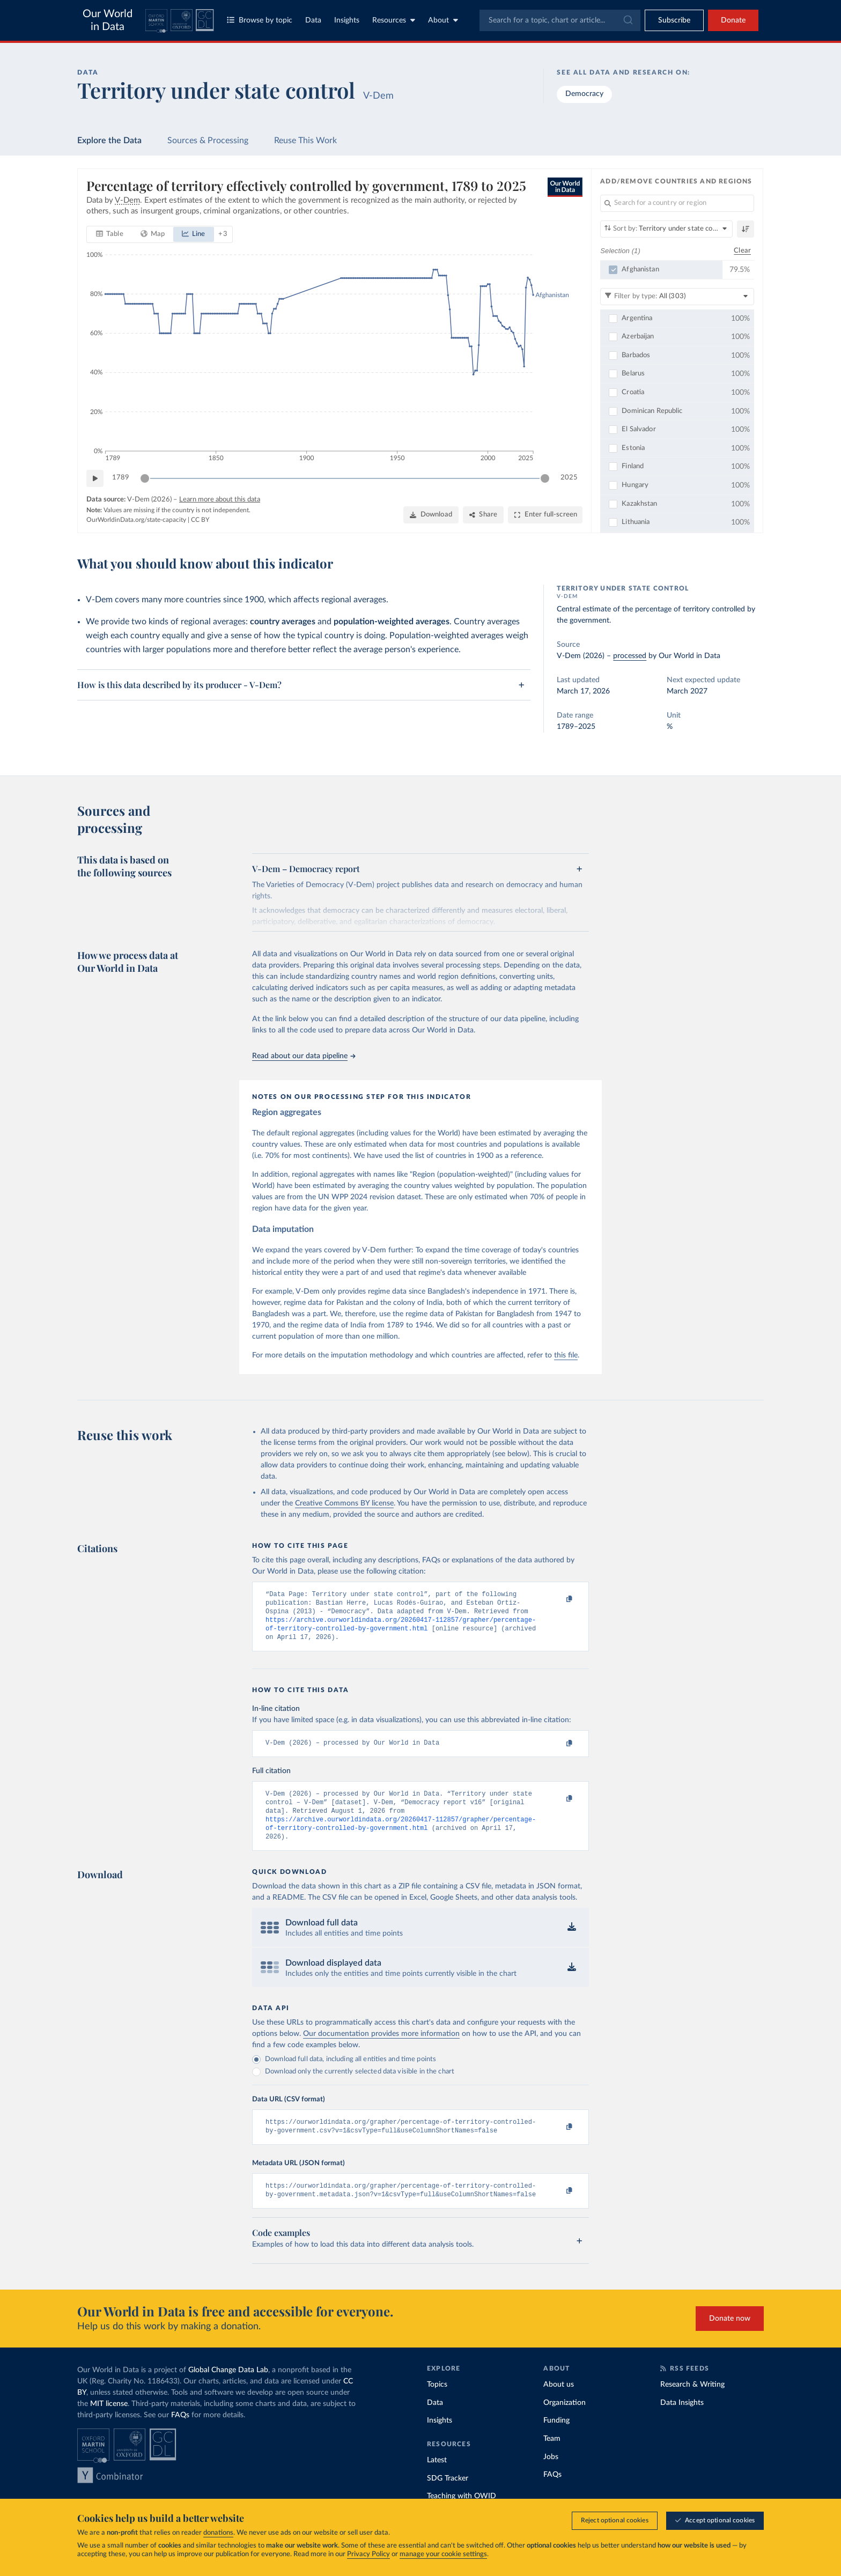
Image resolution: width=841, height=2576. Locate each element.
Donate (733, 20)
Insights (346, 20)
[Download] (431, 514)
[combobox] (559, 20)
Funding (556, 2438)
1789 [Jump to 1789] (120, 477)
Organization (564, 2421)
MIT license (109, 2422)
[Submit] (627, 20)
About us (558, 2403)
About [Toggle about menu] (443, 20)
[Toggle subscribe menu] (674, 20)
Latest (437, 2478)
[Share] (483, 514)
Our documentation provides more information (381, 2047)
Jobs (550, 2474)
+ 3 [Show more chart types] (222, 234)
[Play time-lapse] (95, 478)
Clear (742, 250)
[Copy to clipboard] (558, 1599)
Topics (437, 2403)
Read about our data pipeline (303, 1056)
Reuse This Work (305, 140)
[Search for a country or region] (677, 203)
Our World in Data (107, 20)
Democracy (584, 94)
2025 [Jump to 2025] (569, 477)
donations (218, 2532)
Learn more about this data (219, 499)
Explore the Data (109, 140)
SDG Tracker (447, 2496)
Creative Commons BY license (344, 1503)
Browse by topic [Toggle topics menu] (259, 20)
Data (313, 20)
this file (566, 1355)
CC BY (200, 519)
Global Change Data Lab (228, 2388)
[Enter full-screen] (545, 514)
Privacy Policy (368, 2554)
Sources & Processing (207, 140)
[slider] (144, 478)
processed (629, 656)
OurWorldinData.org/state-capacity (136, 519)
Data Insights (682, 2421)
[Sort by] (666, 229)
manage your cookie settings (443, 2554)
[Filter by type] (677, 296)
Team (551, 2457)
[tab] (109, 234)
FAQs (180, 2433)
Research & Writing (692, 2403)
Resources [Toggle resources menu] (393, 20)
